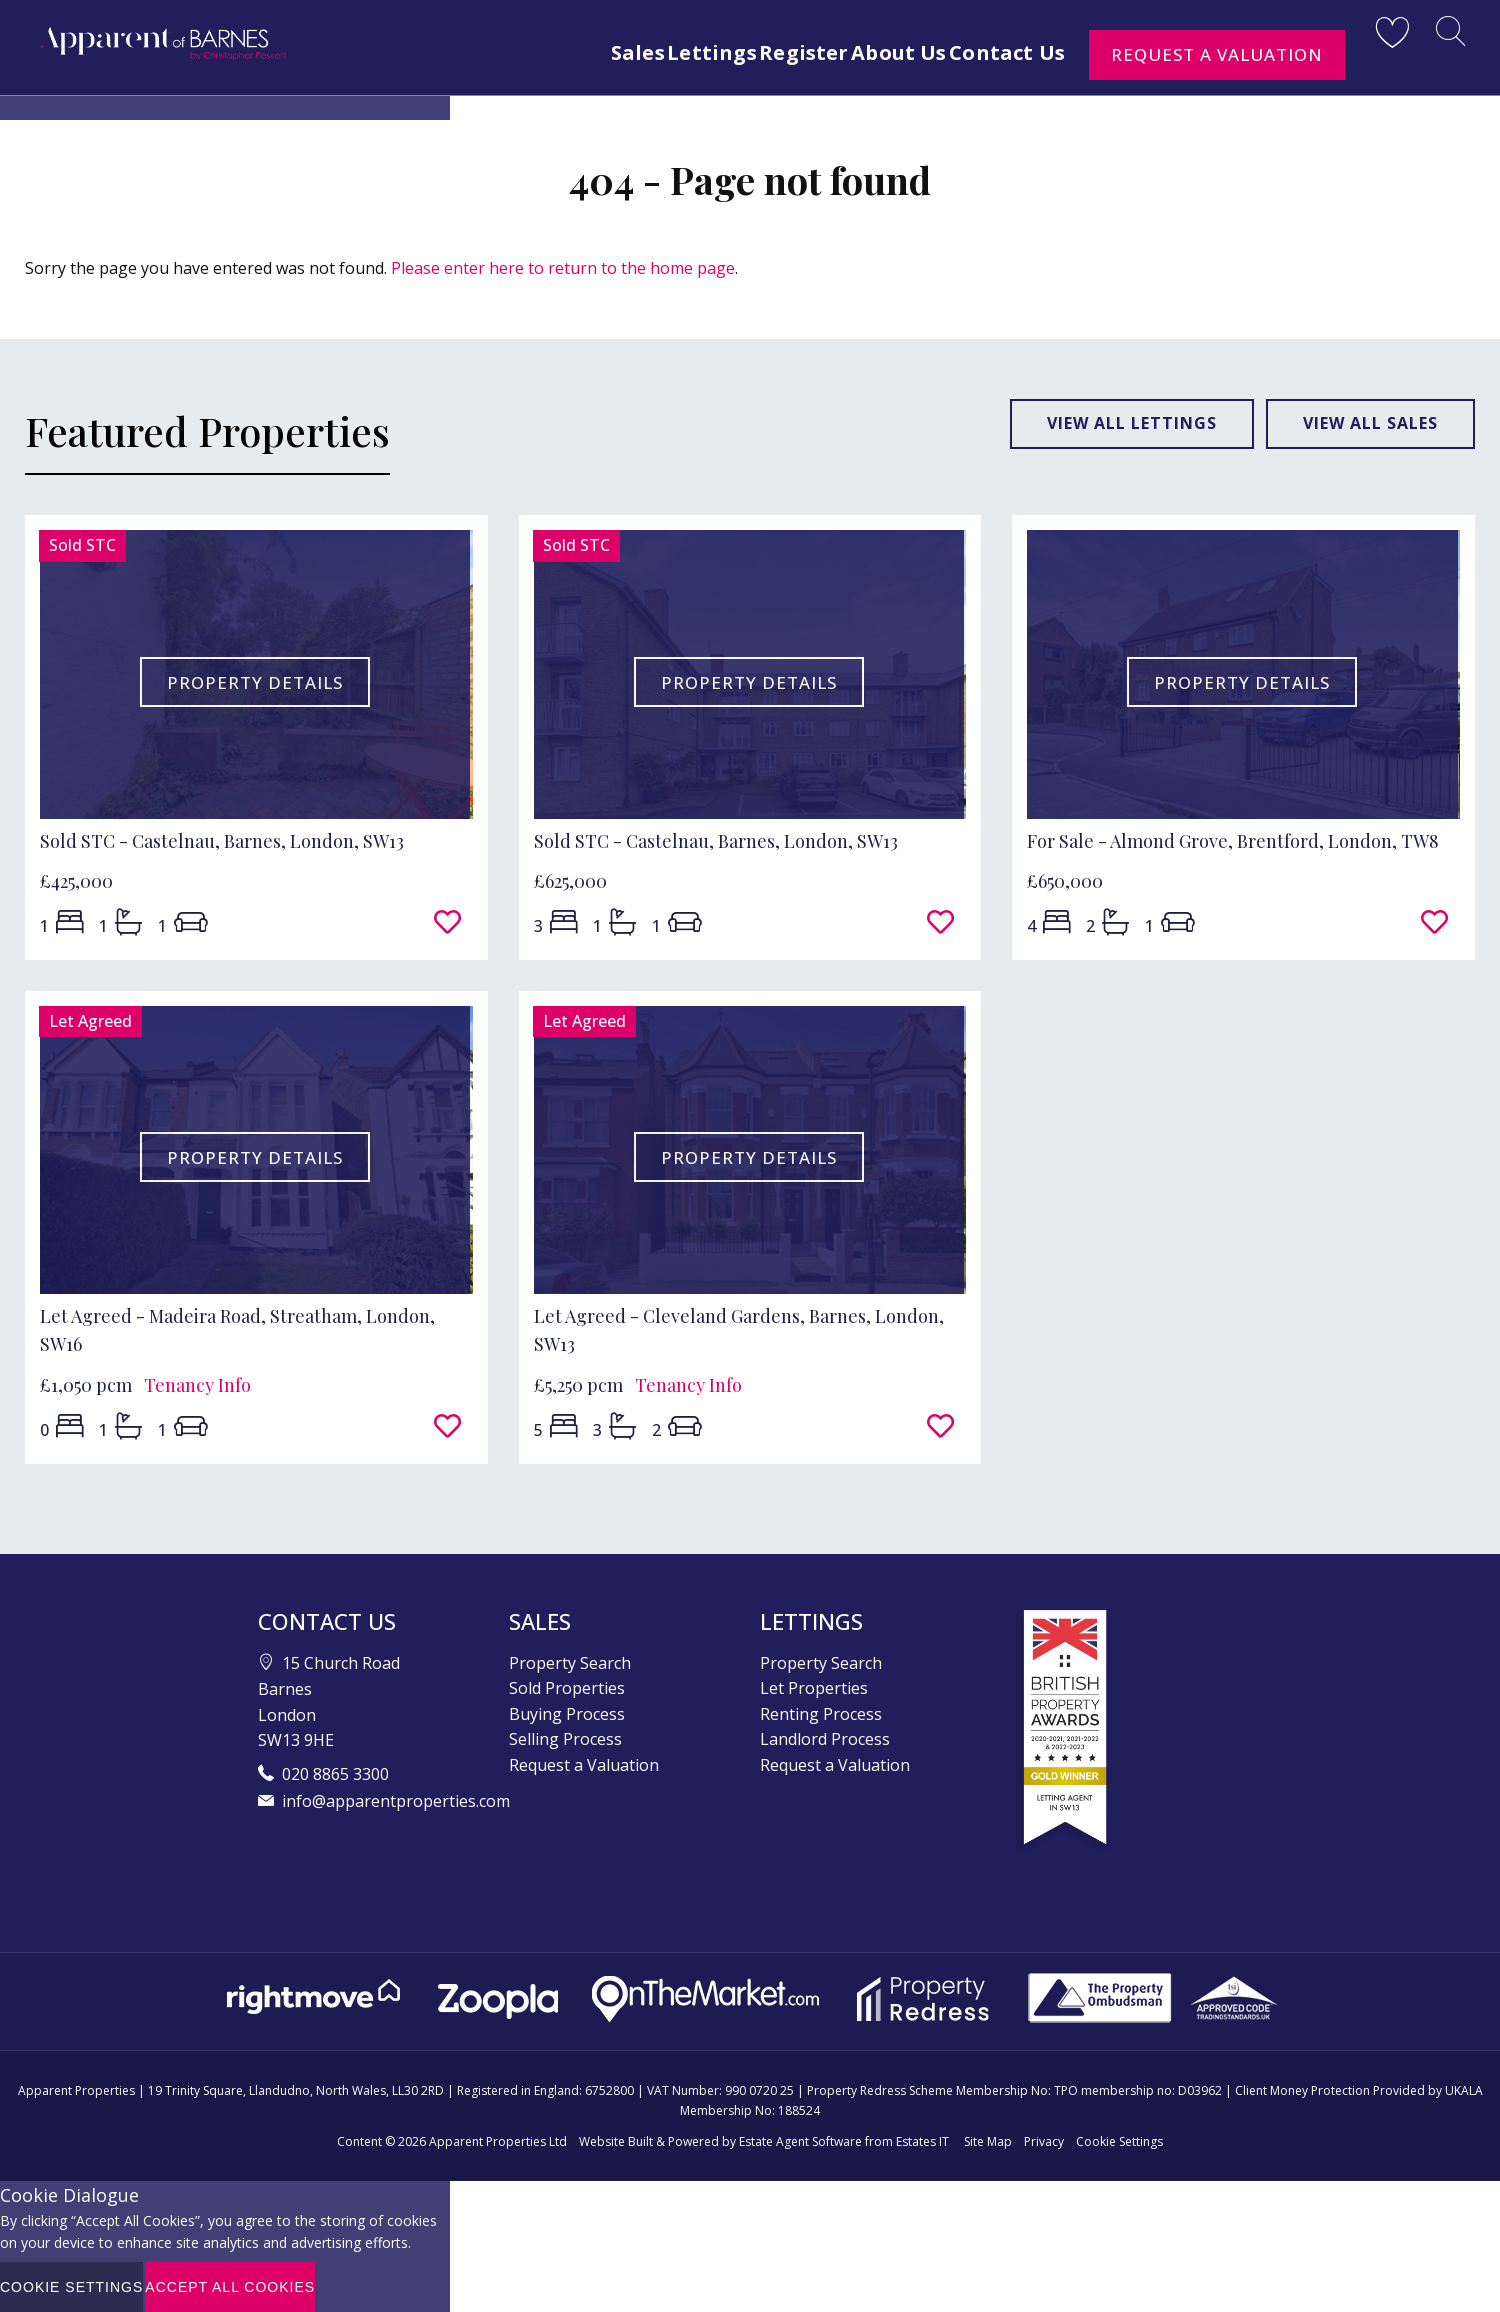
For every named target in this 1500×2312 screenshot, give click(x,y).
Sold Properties (567, 1688)
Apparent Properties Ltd (498, 2141)
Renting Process (821, 1714)
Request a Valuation (1217, 54)
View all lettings (1132, 423)
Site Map (988, 2141)
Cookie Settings (1119, 2141)
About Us (875, 52)
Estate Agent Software (800, 2141)
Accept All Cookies (230, 2287)
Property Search (570, 1663)
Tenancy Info (197, 1385)
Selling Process (565, 1739)
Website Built (616, 2141)
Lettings (650, 52)
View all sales (1370, 423)
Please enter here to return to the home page (563, 268)
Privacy (1044, 2141)
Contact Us (1003, 52)
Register (761, 52)
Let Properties (814, 1688)
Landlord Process (825, 1739)
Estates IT (922, 2141)
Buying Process (567, 1714)
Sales (558, 52)
